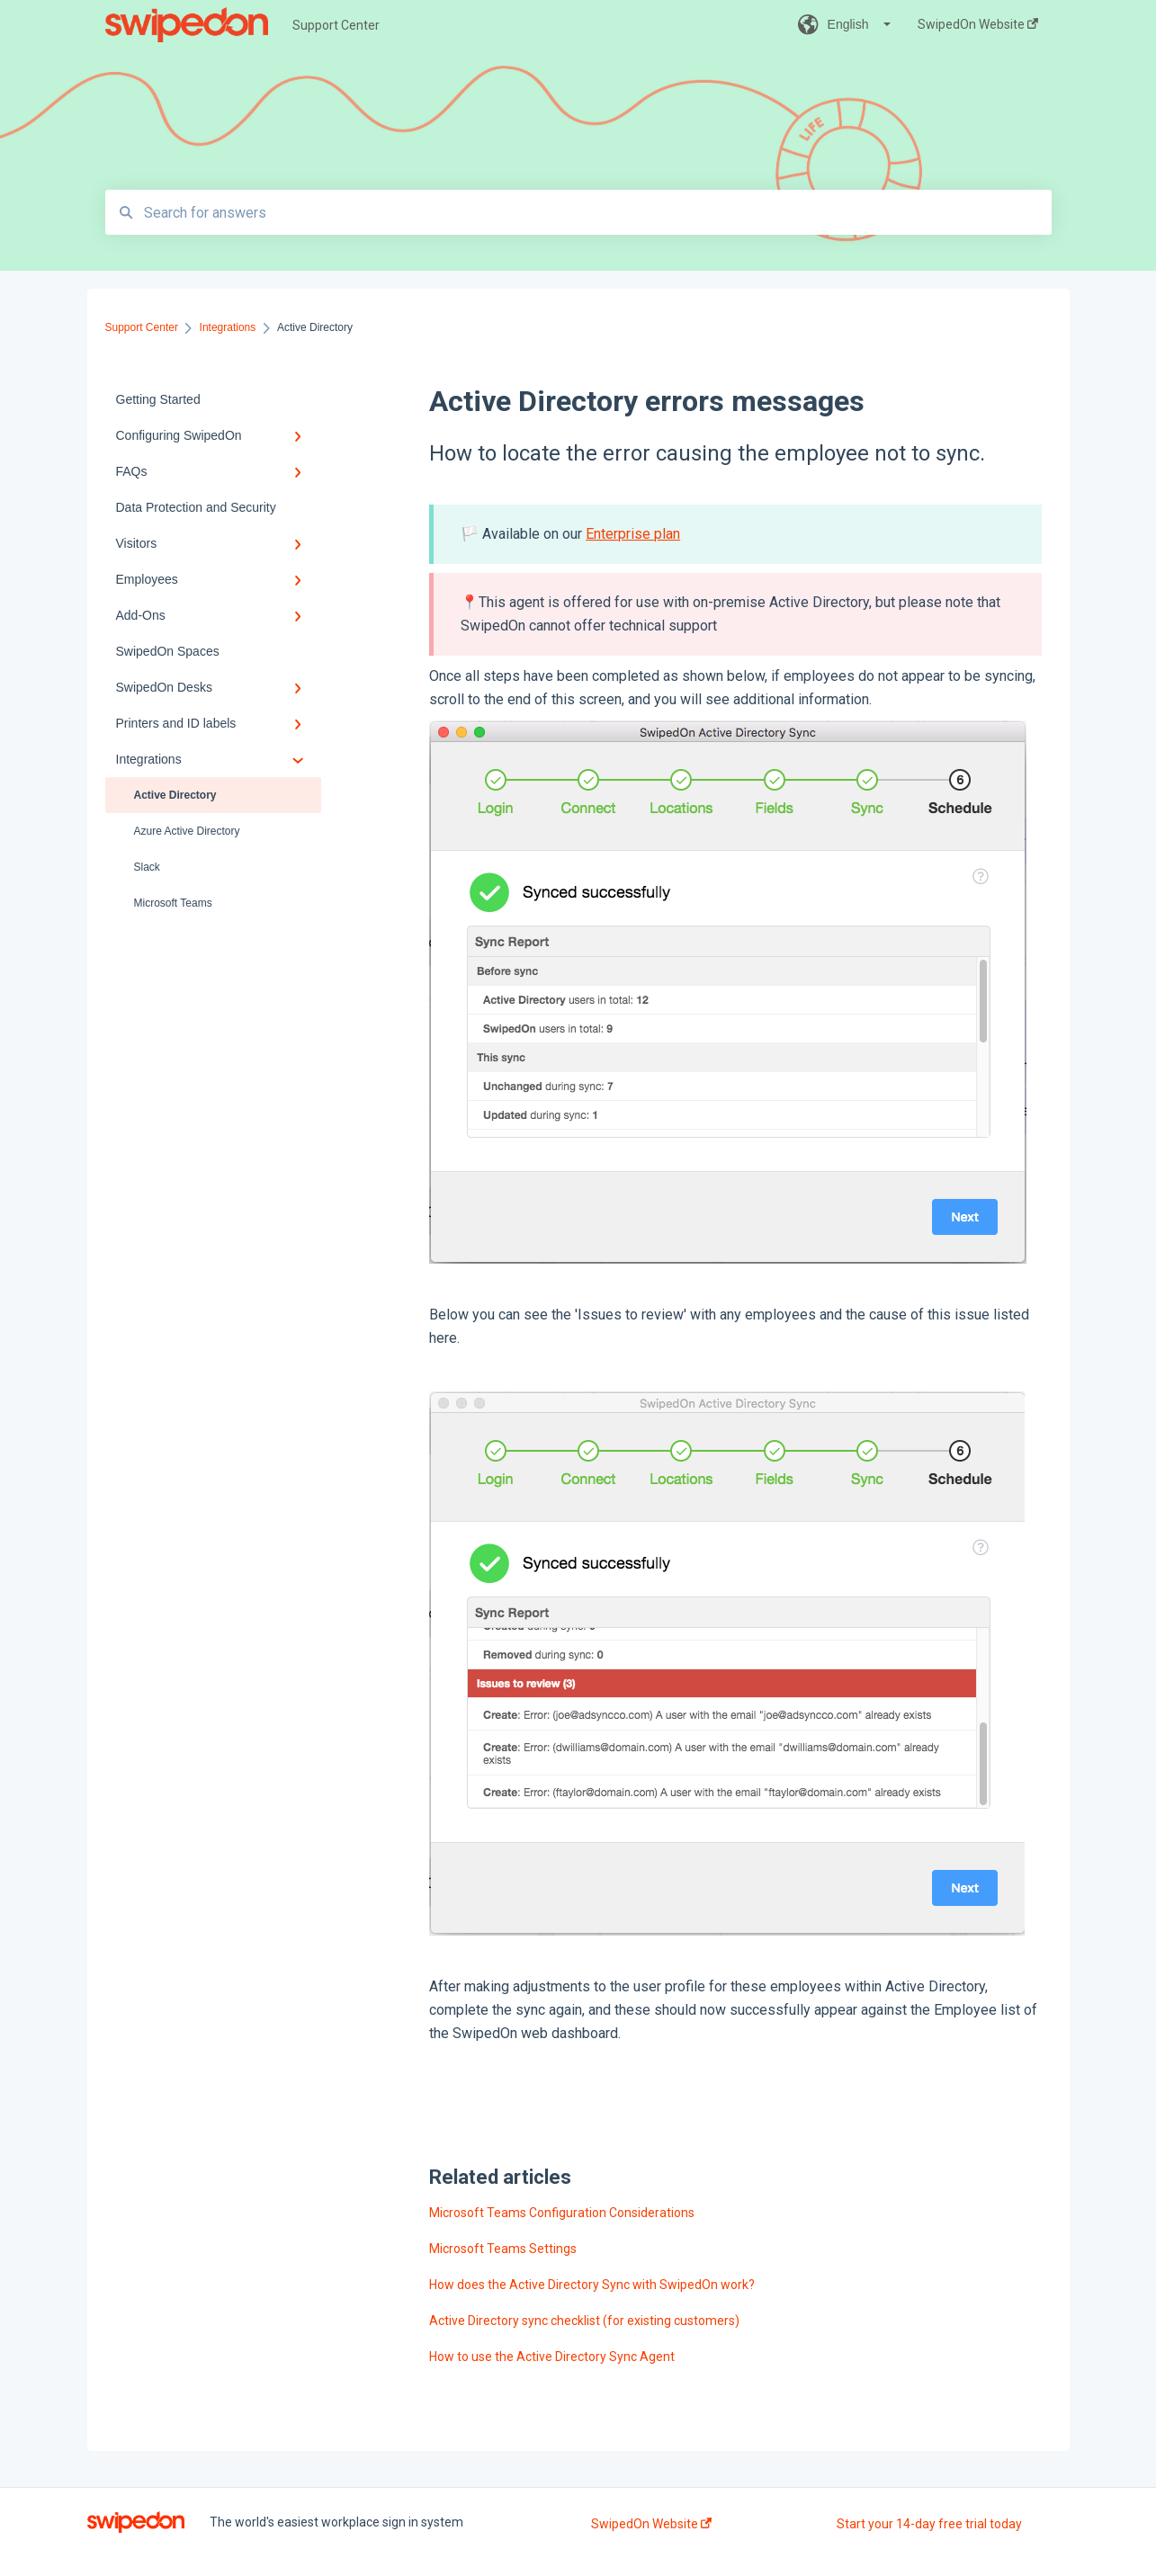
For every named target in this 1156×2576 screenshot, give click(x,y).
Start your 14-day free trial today (929, 2524)
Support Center (336, 25)
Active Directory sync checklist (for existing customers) (584, 2320)
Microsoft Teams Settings (503, 2248)
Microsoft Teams (173, 903)
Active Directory (175, 795)
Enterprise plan (633, 533)
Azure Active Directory (187, 831)
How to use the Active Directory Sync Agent (552, 2356)
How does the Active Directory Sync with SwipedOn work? (592, 2284)
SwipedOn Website (651, 2524)
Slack (147, 867)
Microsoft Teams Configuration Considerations (561, 2212)
